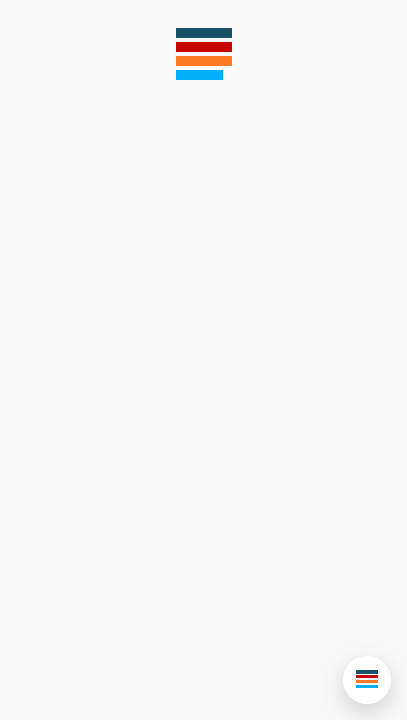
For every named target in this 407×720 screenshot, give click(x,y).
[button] (367, 680)
